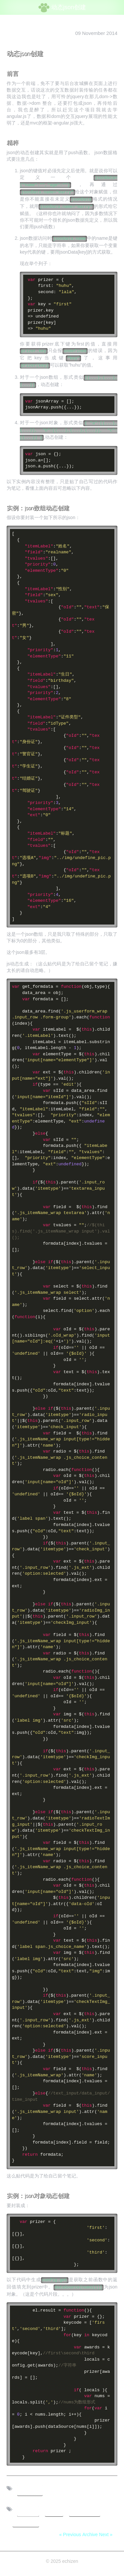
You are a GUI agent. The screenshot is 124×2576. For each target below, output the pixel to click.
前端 (28, 2510)
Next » (105, 2534)
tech (30, 2490)
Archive (90, 2534)
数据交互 (85, 2510)
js (54, 2510)
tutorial (25, 2521)
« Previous (70, 2534)
